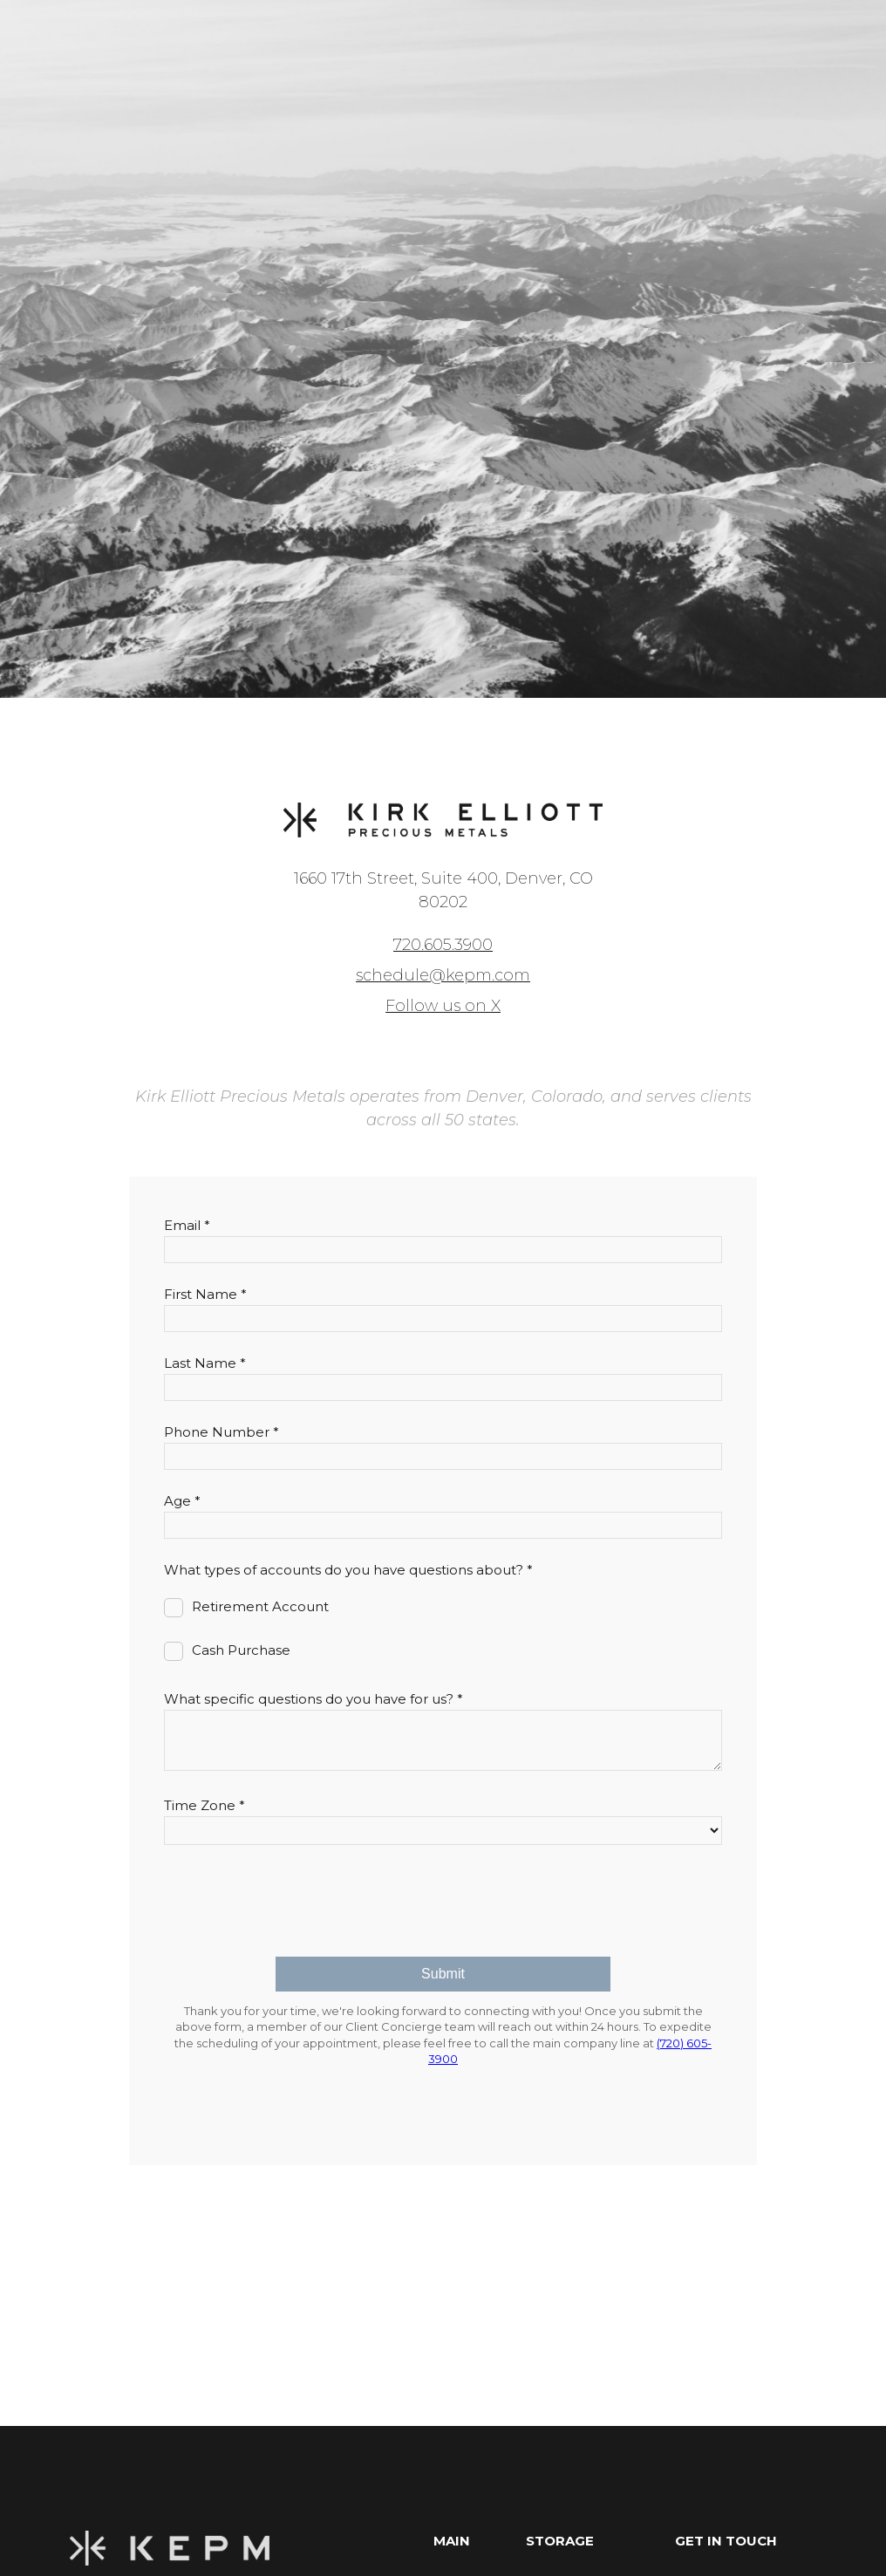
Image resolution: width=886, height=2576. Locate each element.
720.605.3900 (443, 944)
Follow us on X (443, 1005)
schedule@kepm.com (443, 975)
